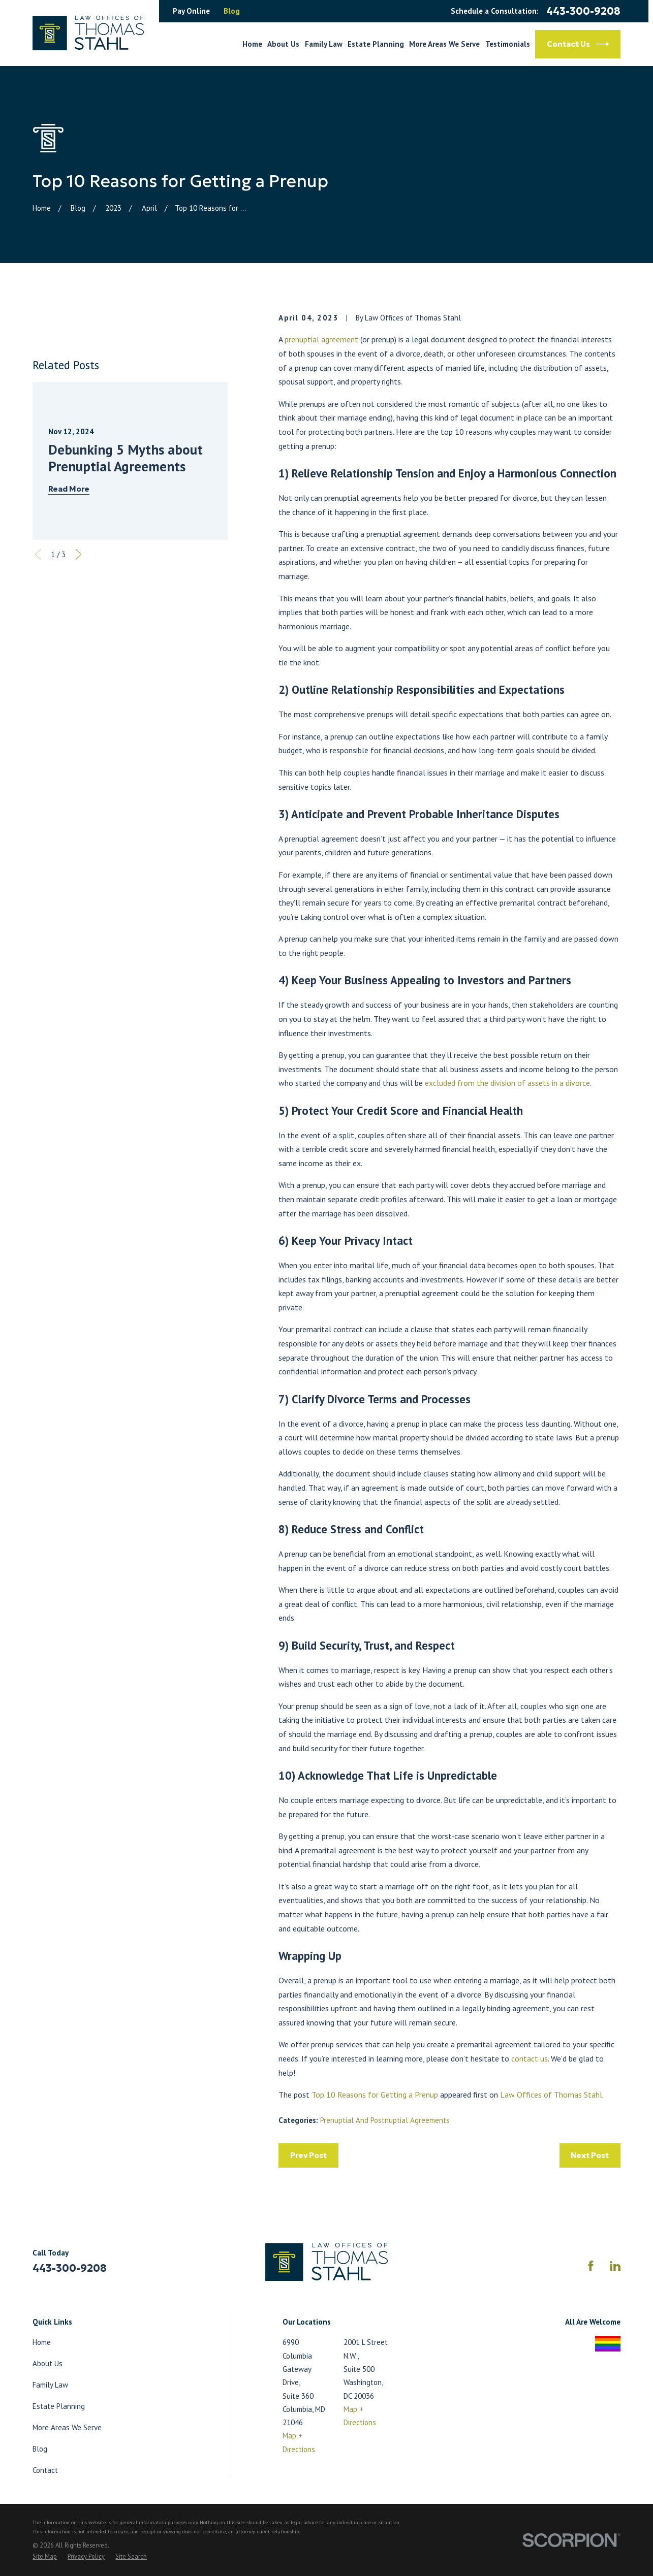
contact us (529, 2058)
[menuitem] (45, 2556)
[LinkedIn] (615, 2266)
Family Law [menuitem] (324, 44)
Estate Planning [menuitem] (376, 44)
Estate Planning (59, 2406)
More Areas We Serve (67, 2427)
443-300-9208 (583, 11)
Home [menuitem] (252, 44)
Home (42, 2342)
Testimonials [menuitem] (507, 44)
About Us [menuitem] (283, 44)
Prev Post (308, 2155)
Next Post (590, 2155)
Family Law (50, 2385)
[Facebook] (590, 2266)
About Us (48, 2363)
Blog (232, 11)
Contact (45, 2470)
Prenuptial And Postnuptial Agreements (385, 2120)
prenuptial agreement (321, 339)
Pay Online (191, 11)
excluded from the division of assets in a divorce (507, 1083)
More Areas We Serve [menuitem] (444, 44)
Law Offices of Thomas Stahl (551, 2094)
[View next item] (78, 554)
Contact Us (578, 44)
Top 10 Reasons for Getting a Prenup (375, 2094)
